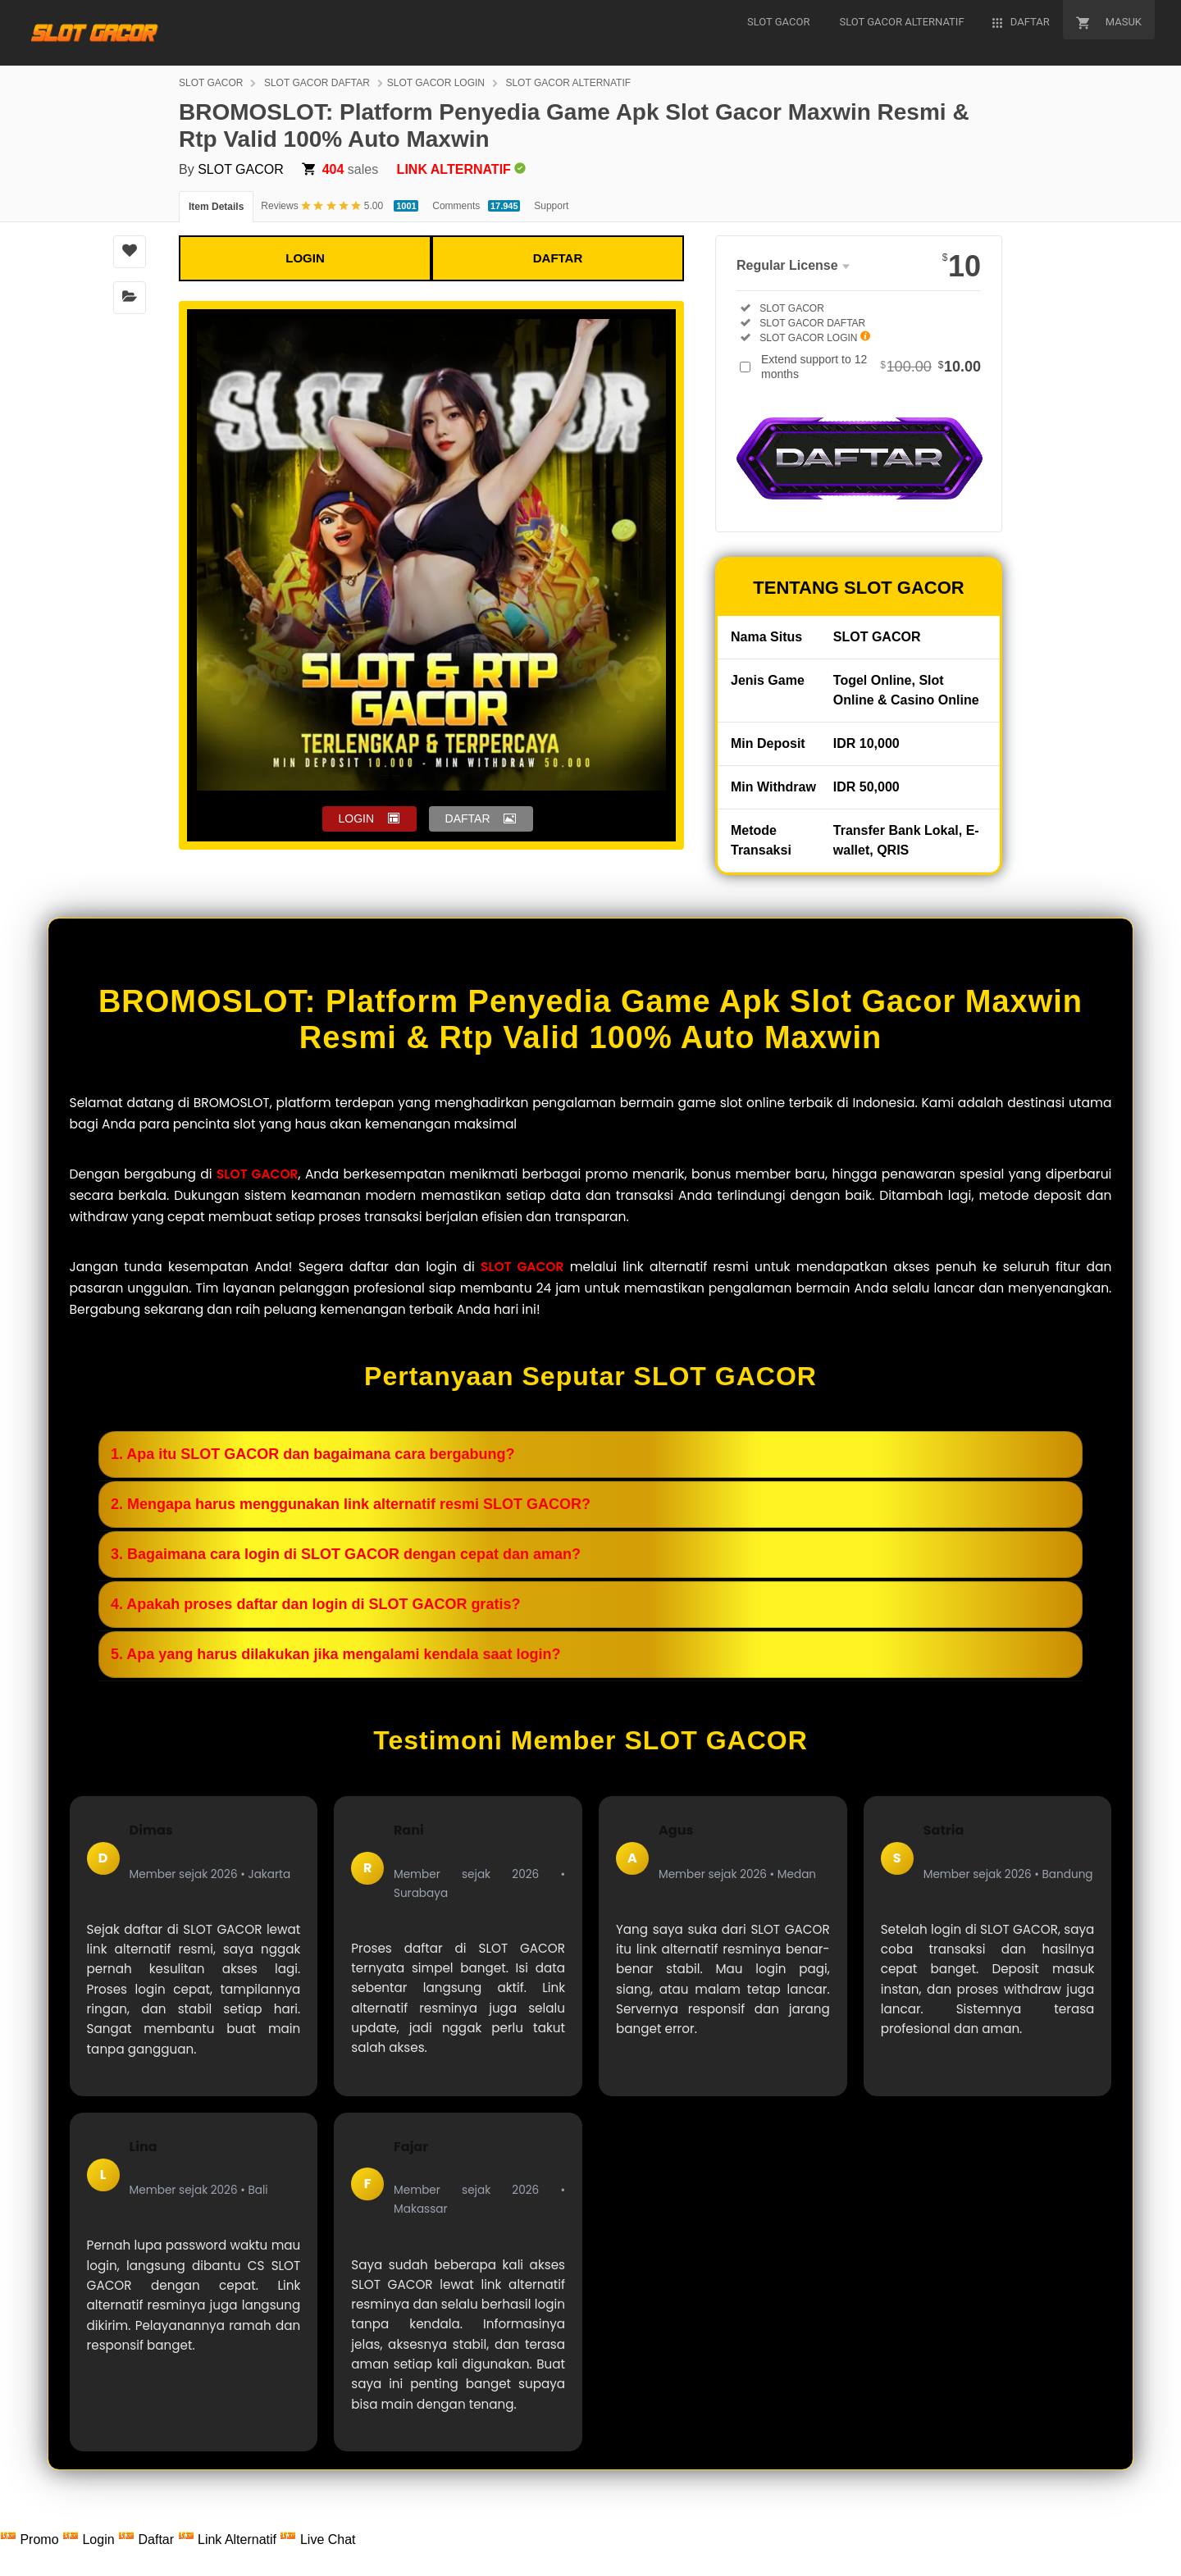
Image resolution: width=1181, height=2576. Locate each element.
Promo (31, 2539)
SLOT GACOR (211, 83)
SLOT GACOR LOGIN (436, 83)
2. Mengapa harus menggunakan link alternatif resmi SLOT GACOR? (350, 1504)
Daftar (147, 2539)
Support (551, 206)
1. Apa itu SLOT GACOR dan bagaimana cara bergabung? (312, 1454)
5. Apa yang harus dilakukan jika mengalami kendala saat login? (336, 1654)
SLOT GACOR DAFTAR (317, 83)
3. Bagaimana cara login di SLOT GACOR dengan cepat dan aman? (346, 1554)
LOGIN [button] (357, 818)
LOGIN (305, 258)
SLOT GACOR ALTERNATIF (568, 83)
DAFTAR (558, 258)
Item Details (216, 206)
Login (90, 2539)
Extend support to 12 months (871, 366)
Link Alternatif (229, 2539)
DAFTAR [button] (467, 818)
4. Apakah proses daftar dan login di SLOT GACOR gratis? (315, 1604)
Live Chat (317, 2539)
